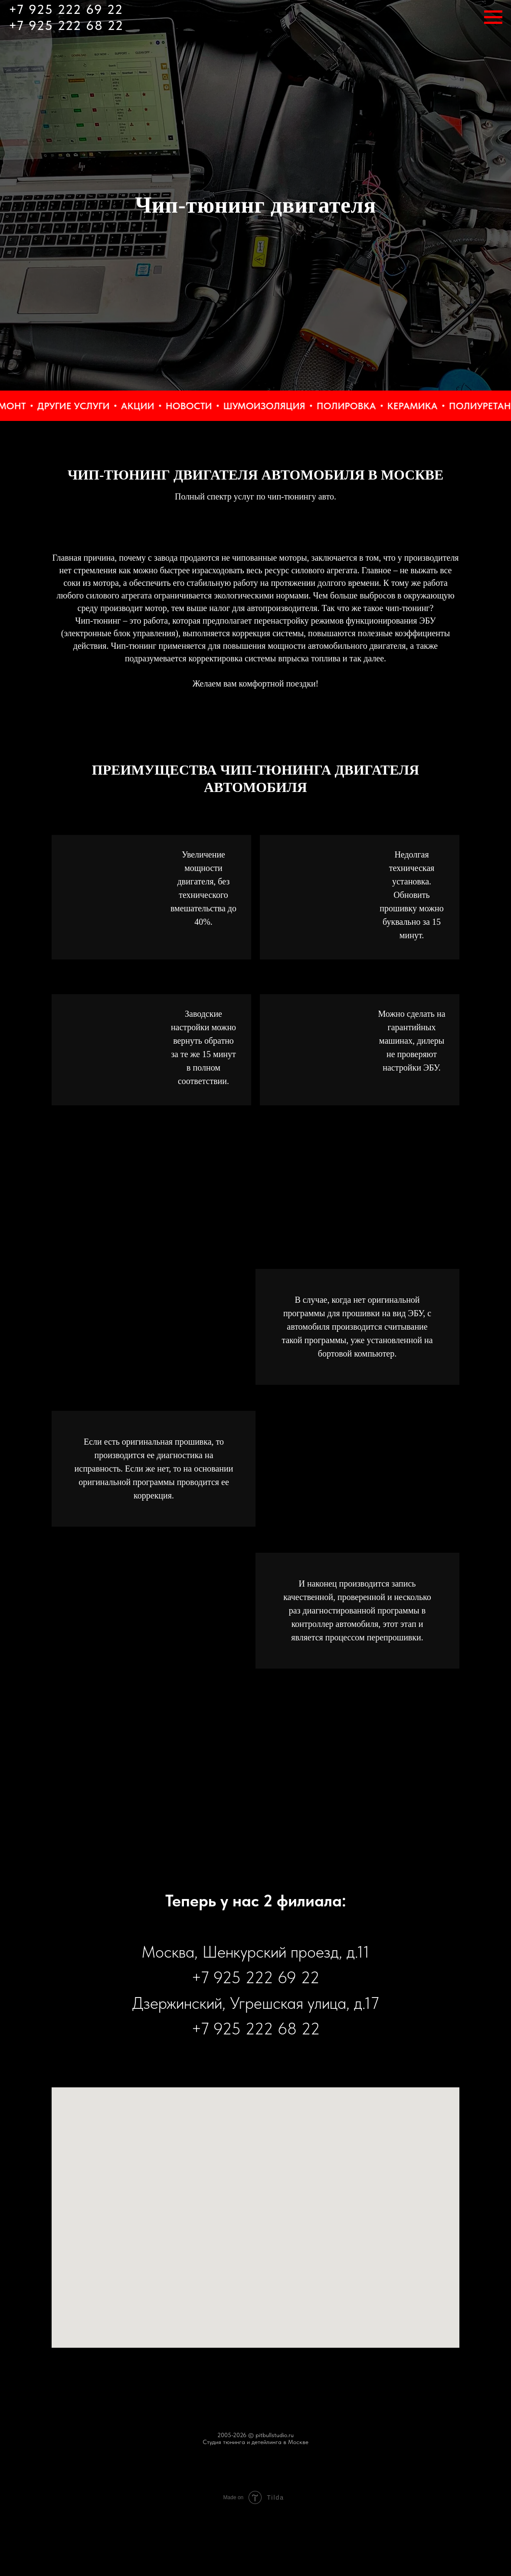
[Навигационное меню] (493, 17)
